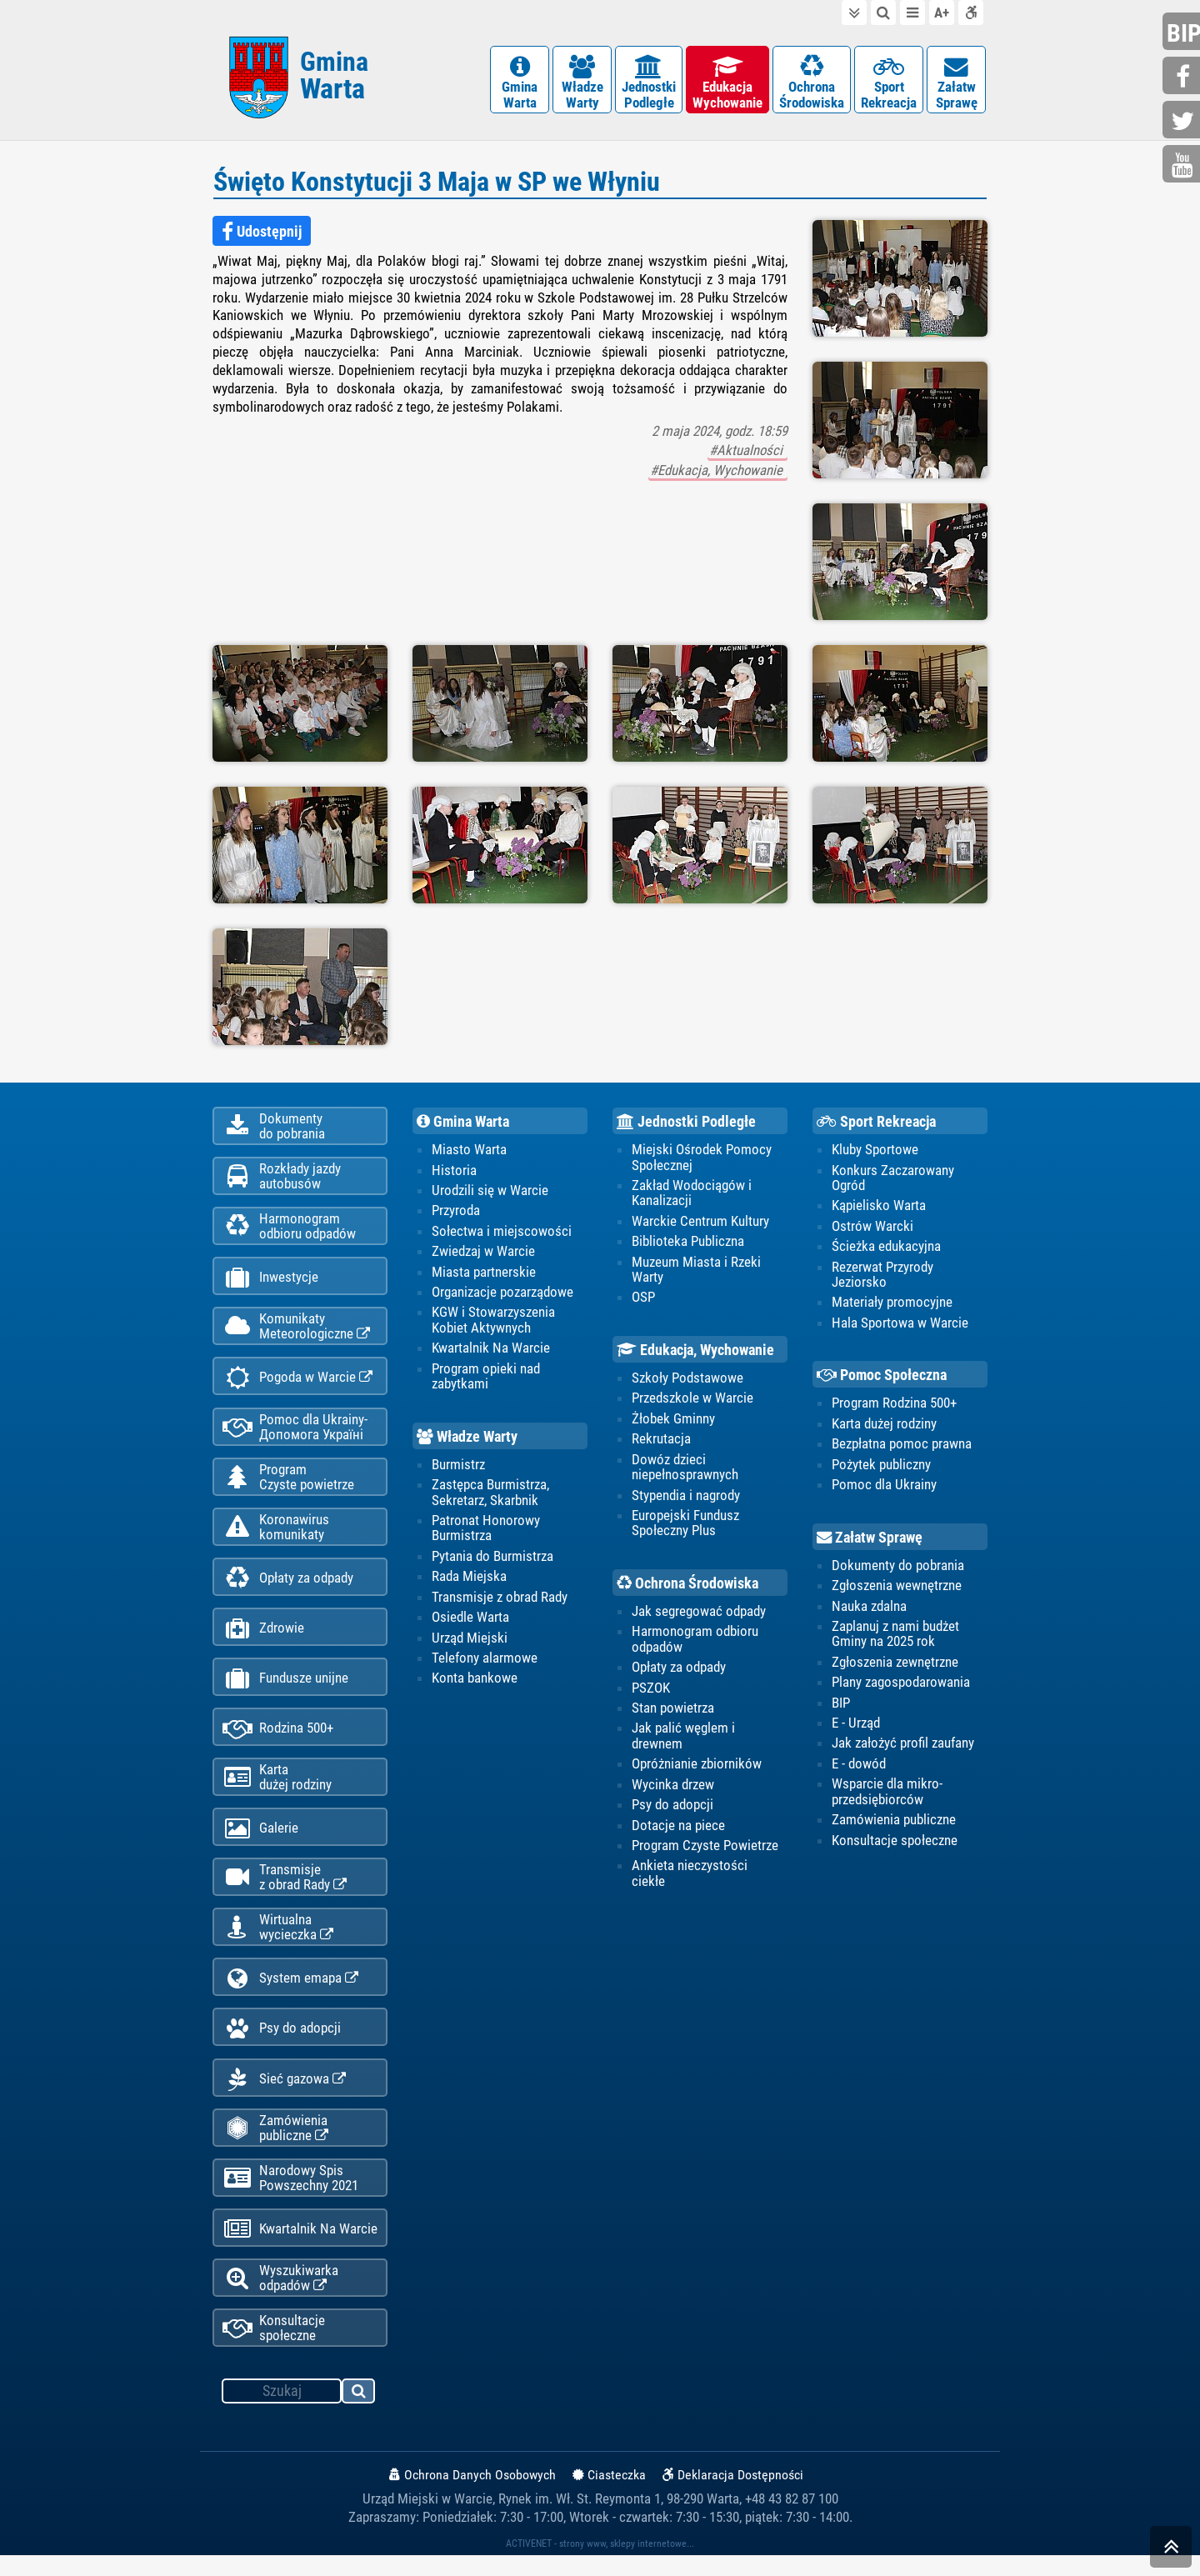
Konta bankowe (475, 1681)
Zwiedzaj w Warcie (483, 1253)
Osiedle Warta (470, 1619)
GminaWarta (519, 83)
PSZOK (651, 1690)
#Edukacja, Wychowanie (718, 471)
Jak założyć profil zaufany (903, 1746)
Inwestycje (270, 1282)
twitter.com (1183, 121)
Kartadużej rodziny (277, 1789)
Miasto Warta (469, 1151)
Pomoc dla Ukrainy (884, 1486)
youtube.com (1183, 165)
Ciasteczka (609, 2495)
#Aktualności (747, 452)
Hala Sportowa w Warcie (900, 1325)
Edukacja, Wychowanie (695, 1352)
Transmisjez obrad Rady (284, 1891)
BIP (841, 1705)
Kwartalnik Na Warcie (300, 2248)
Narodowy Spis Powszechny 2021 (290, 2196)
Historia (454, 1171)
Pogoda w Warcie (297, 1384)
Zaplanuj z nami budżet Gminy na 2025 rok (895, 1636)
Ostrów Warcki (872, 1227)
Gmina (334, 77)
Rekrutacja (661, 1441)
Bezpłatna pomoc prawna (902, 1446)
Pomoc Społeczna (882, 1377)
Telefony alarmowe (485, 1660)
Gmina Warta (463, 1123)
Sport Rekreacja (876, 1123)
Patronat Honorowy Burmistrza (486, 1530)
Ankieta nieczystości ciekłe (690, 1876)
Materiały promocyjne (892, 1304)
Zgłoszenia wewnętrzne (897, 1587)
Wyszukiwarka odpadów (280, 2297)
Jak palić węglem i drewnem (683, 1738)
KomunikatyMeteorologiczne (296, 1332)
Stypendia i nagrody (686, 1497)
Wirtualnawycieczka (277, 1942)
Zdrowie (263, 1638)
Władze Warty (467, 1439)
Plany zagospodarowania (901, 1685)
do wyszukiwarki (883, 12)
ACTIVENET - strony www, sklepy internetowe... (600, 2564)
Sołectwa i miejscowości (502, 1232)
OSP (643, 1299)
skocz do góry (1171, 2550)
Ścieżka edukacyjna (886, 1248)
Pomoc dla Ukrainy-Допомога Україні (295, 1433)
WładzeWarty (582, 83)
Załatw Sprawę (869, 1540)
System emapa (290, 1994)
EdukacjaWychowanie (727, 83)
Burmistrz (458, 1466)
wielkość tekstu (941, 12)
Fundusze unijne (285, 1689)
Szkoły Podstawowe (687, 1380)
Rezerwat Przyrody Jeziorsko (882, 1276)
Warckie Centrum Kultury (700, 1222)
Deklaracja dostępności (970, 12)
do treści (854, 12)
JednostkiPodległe (649, 83)
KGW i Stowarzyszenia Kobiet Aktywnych (493, 1322)
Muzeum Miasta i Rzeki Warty (696, 1271)
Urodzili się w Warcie (490, 1191)
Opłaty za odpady (287, 1587)
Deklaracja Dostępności (732, 2495)
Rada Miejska (469, 1579)
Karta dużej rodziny (884, 1426)
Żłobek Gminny (673, 1421)
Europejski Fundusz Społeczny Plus (685, 1525)
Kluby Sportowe (875, 1151)
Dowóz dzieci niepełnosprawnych (685, 1469)
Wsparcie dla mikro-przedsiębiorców (887, 1794)
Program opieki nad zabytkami (486, 1378)
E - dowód (859, 1766)
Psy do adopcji (281, 2044)
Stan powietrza (673, 1711)
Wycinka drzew (673, 1786)
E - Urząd (856, 1726)
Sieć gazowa (284, 2095)
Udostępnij (262, 233)
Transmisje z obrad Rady (500, 1599)
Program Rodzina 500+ (894, 1405)
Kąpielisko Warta (879, 1207)
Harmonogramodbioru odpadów (289, 1230)
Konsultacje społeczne (273, 2348)
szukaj (359, 2414)
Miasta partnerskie (484, 1273)
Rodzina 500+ (277, 1739)
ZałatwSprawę (956, 83)
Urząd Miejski (470, 1640)
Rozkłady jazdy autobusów (281, 1179)
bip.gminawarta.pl (1183, 33)
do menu (912, 12)
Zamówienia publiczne (275, 2145)
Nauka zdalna (869, 1608)
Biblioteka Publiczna (688, 1243)
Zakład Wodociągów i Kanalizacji (692, 1194)
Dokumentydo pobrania (273, 1128)
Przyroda (456, 1212)
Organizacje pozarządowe (502, 1294)
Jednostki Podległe (686, 1123)
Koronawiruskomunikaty (275, 1535)
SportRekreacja (889, 83)
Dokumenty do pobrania (898, 1567)
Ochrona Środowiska (687, 1586)
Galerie (260, 1841)
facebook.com (1183, 77)
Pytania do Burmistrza (492, 1558)
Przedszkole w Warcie (692, 1400)
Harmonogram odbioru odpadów (695, 1642)
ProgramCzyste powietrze (288, 1484)
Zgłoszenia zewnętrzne (895, 1664)
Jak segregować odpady (699, 1613)
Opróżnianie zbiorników (697, 1766)
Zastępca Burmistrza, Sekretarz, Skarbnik (490, 1494)
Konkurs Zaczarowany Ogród (893, 1179)
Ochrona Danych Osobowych (472, 2495)
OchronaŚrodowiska (811, 83)
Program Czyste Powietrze (705, 1848)
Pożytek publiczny (881, 1466)
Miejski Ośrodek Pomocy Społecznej (702, 1158)
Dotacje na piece (678, 1827)
